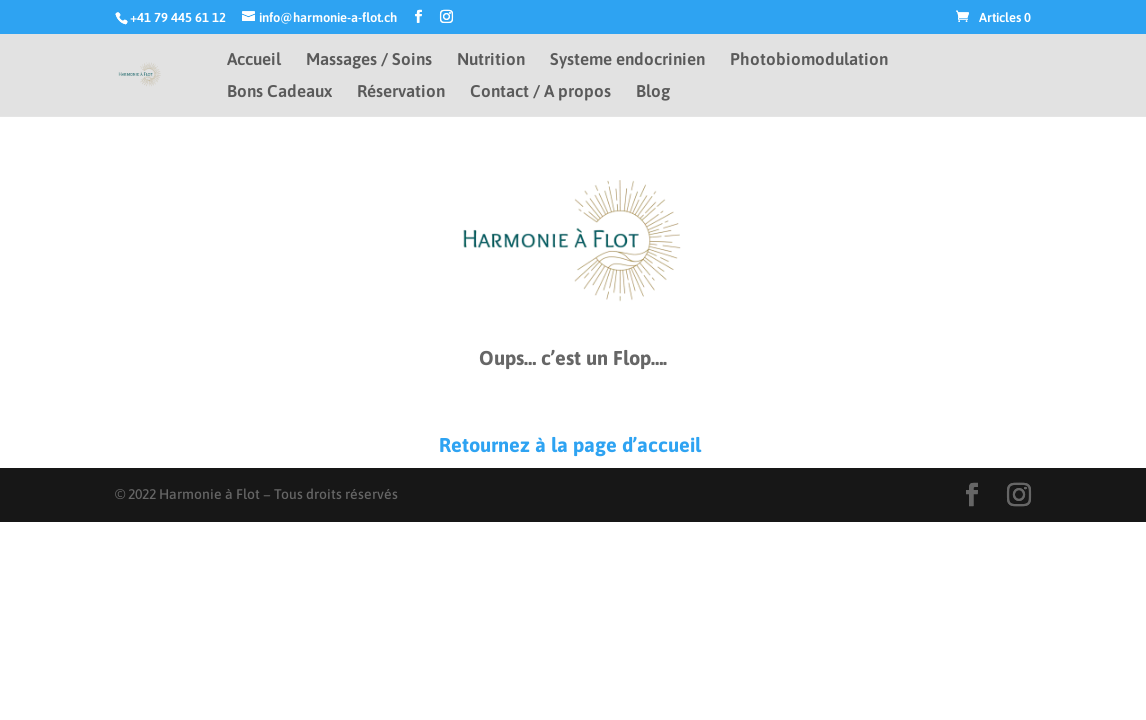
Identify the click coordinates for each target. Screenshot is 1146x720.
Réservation (401, 92)
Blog (653, 92)
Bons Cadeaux (279, 92)
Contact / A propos (540, 92)
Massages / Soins (369, 60)
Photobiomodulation (809, 60)
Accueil (254, 60)
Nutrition (491, 60)
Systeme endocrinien (627, 60)
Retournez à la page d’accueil (572, 444)
